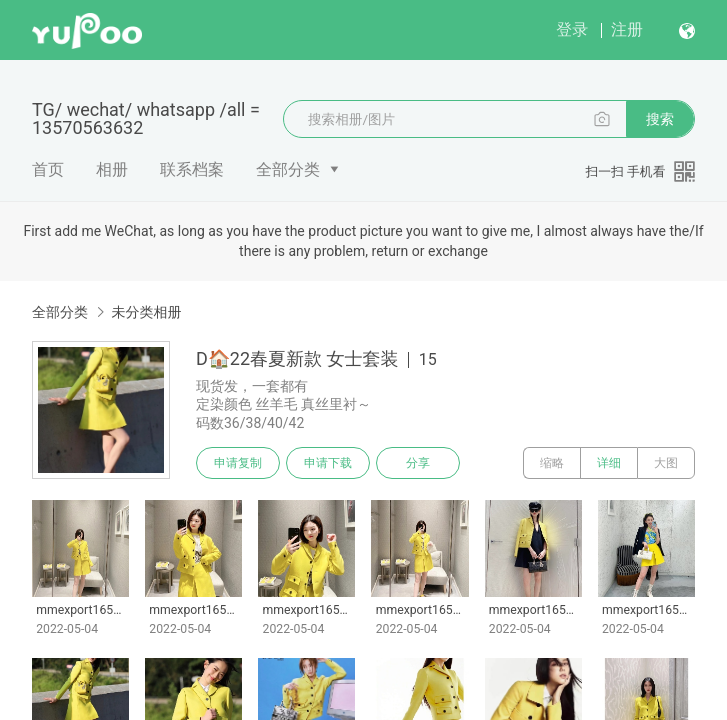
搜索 (660, 119)
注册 (627, 29)
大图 (666, 463)
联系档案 (192, 169)
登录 (572, 29)
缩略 (552, 463)
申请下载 (328, 463)
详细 (609, 463)
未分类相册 (146, 312)
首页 (48, 169)
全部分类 (288, 169)
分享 (418, 463)
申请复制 (238, 463)
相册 (112, 169)
